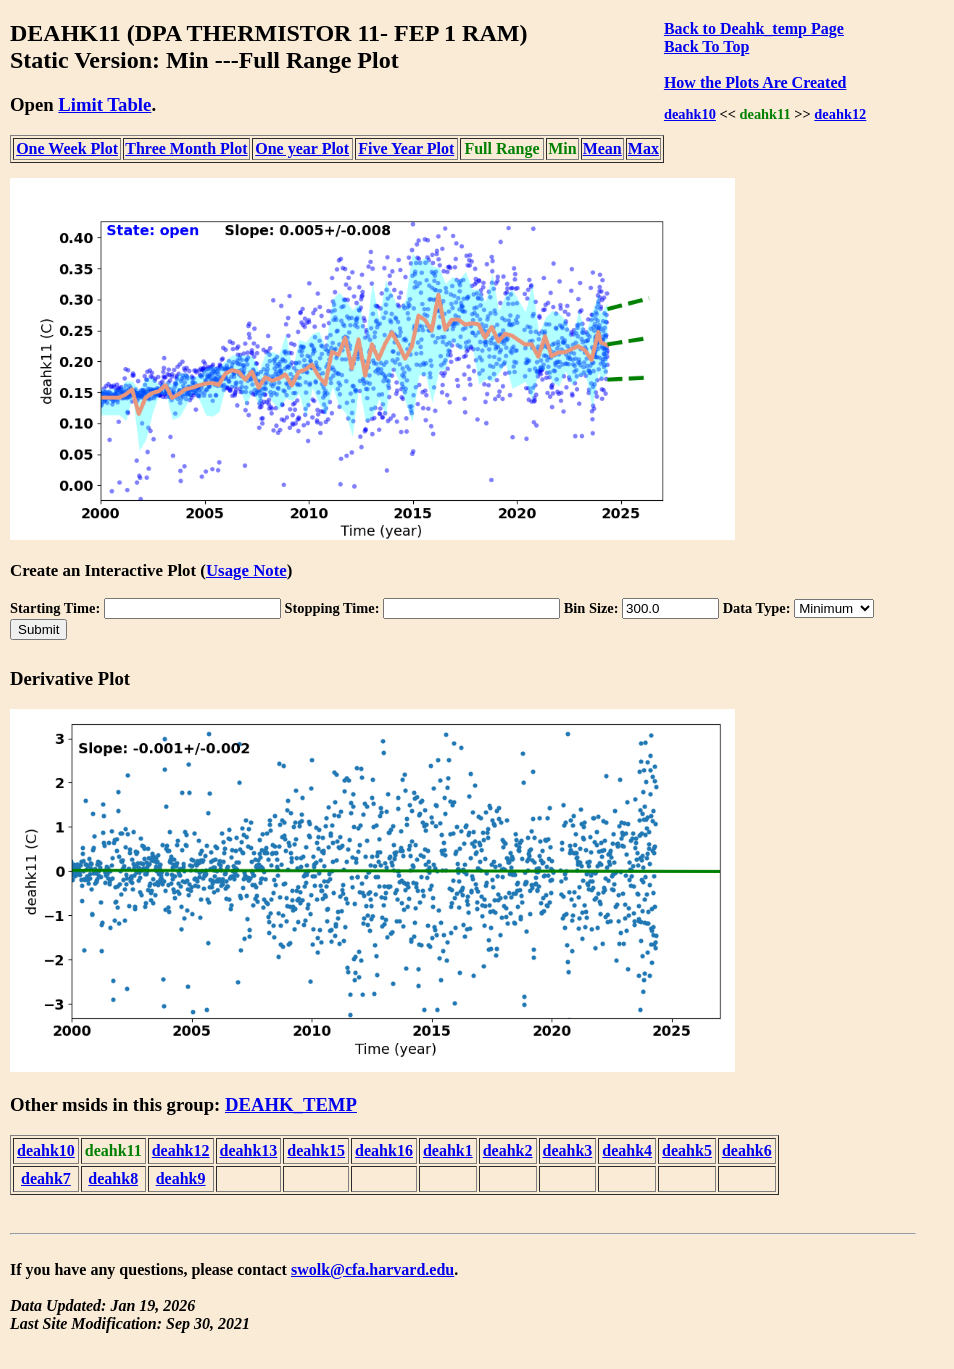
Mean (602, 148)
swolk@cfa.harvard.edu (372, 1269)
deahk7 (46, 1178)
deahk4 (627, 1150)
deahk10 (690, 114)
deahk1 (448, 1150)
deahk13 (249, 1150)
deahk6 (747, 1150)
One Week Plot (67, 148)
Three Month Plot (186, 148)
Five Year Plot (406, 148)
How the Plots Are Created (755, 82)
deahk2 (508, 1150)
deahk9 (181, 1178)
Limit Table (104, 104)
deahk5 (687, 1150)
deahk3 (568, 1150)
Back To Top (706, 46)
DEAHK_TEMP (291, 1104)
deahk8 (113, 1178)
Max (643, 148)
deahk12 (840, 114)
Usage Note (246, 570)
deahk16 (384, 1150)
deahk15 (316, 1150)
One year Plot (302, 148)
